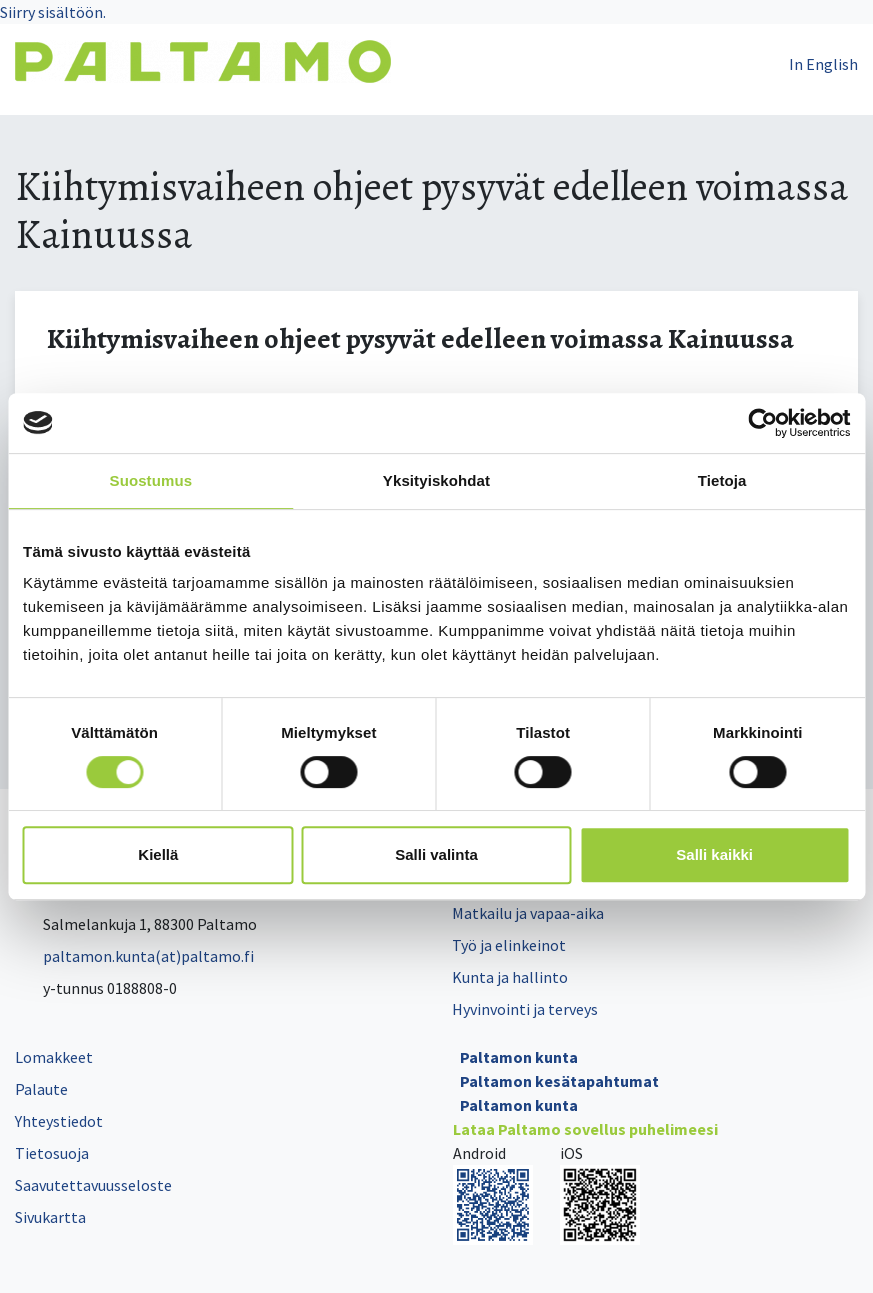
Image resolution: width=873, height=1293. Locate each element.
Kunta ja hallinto (510, 977)
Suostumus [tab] (151, 480)
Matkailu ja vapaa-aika (528, 913)
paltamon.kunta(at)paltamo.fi (134, 956)
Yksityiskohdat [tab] (436, 480)
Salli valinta (436, 854)
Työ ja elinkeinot (509, 945)
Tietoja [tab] (722, 480)
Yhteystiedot (59, 1121)
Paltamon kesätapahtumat (559, 1081)
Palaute (41, 1089)
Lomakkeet (54, 1057)
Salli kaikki (714, 854)
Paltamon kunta (519, 1057)
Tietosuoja (52, 1153)
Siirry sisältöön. (53, 12)
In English (823, 64)
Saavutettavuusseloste (93, 1185)
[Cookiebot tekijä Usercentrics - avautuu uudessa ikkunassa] (762, 423)
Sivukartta (50, 1217)
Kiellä (158, 854)
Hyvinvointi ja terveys (525, 1009)
